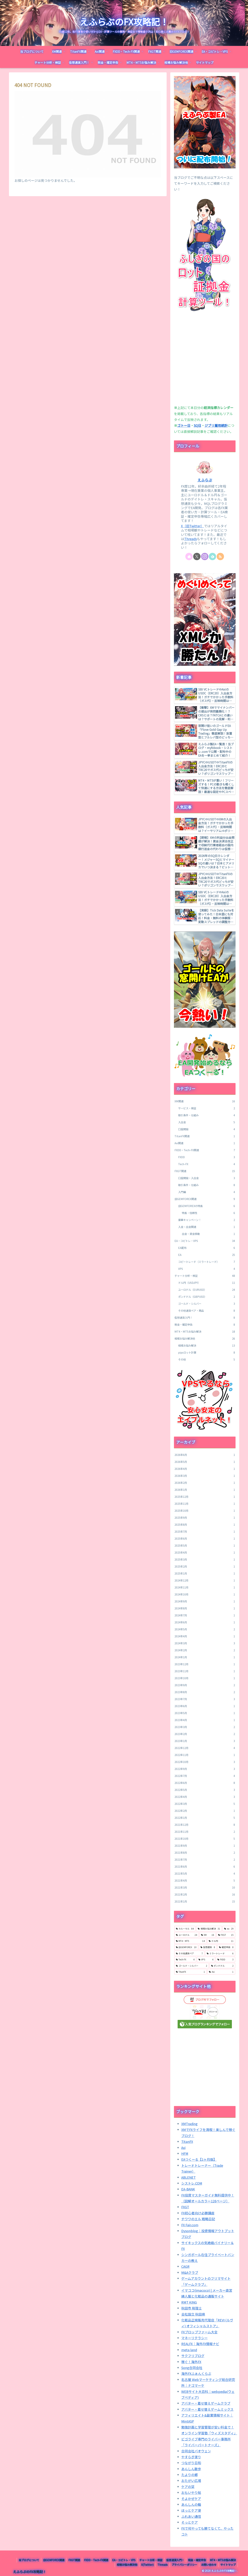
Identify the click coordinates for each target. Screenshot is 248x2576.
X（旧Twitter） (192, 525)
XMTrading (189, 2123)
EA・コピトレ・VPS (123, 2560)
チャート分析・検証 (150, 2560)
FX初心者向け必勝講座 (197, 2213)
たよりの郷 (189, 2474)
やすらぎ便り (191, 2456)
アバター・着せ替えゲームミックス (207, 2409)
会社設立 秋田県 (193, 2314)
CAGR (185, 2266)
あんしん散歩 (191, 2468)
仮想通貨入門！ (175, 2560)
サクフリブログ (192, 2355)
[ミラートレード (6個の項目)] (220, 1953)
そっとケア (189, 2522)
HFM (184, 2153)
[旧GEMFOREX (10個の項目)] (186, 1947)
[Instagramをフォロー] (204, 556)
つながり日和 (191, 2462)
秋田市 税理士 (191, 2308)
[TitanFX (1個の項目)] (190, 1972)
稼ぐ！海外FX (191, 2361)
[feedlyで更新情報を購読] (212, 556)
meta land (189, 2349)
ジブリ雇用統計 (216, 425)
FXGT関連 (74, 2560)
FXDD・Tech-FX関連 (96, 2560)
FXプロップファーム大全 (199, 2332)
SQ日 (197, 425)
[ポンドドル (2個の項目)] (222, 1965)
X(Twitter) (147, 2564)
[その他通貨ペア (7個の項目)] (189, 1953)
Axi (183, 2147)
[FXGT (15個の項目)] (225, 1935)
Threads (190, 538)
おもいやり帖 (191, 2492)
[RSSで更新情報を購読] (220, 556)
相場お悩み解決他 (127, 2564)
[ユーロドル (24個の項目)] (186, 1935)
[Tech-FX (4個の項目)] (185, 1959)
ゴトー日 (183, 425)
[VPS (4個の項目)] (206, 1959)
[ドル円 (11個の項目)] (221, 1941)
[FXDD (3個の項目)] (225, 1959)
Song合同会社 (191, 2367)
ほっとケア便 (191, 2510)
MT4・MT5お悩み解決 (223, 2560)
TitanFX (187, 2141)
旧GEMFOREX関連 (54, 2560)
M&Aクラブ (189, 2272)
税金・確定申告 (197, 2560)
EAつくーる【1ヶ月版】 (199, 2159)
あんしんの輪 (191, 2504)
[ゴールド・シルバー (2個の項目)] (191, 1965)
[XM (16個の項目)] (207, 1935)
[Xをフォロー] (197, 556)
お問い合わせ (208, 2564)
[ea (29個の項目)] (229, 1928)
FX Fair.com (189, 2224)
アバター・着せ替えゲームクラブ (205, 2403)
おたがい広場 (191, 2480)
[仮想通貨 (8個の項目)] (208, 1947)
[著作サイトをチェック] (189, 556)
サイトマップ (228, 2564)
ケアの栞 (187, 2486)
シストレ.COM (191, 2183)
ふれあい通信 (191, 2516)
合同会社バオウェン (196, 2451)
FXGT (185, 2206)
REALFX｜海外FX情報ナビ (200, 2343)
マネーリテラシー (194, 2337)
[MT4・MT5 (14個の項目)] (190, 1941)
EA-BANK (188, 2189)
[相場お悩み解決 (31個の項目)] (209, 1928)
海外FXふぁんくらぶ (196, 2373)
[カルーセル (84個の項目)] (185, 1928)
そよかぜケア (191, 2498)
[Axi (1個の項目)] (221, 1972)
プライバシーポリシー (184, 2564)
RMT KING (189, 2302)
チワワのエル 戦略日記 (198, 2218)
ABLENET (188, 2177)
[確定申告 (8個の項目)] (226, 1947)
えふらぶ (204, 480)
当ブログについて (29, 2560)
